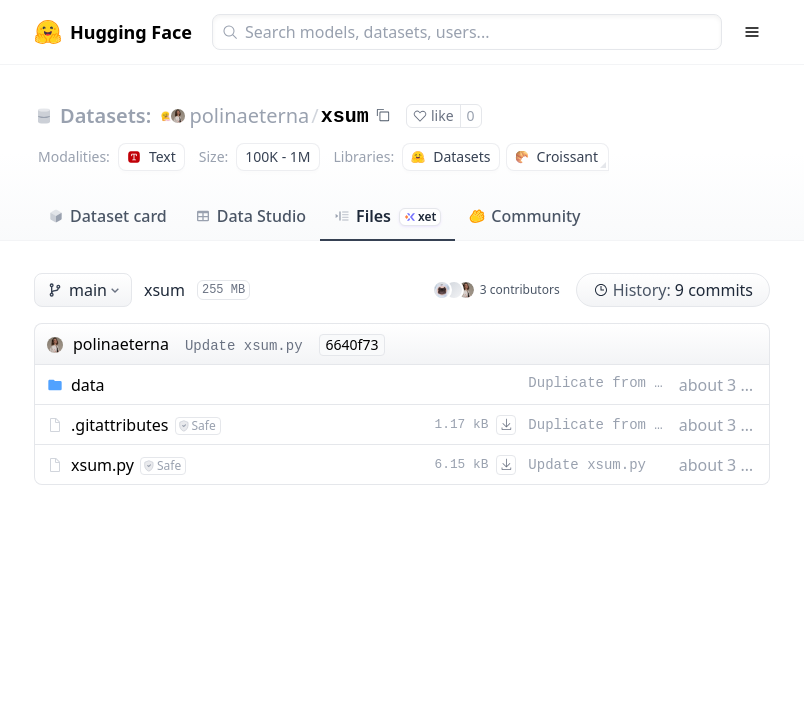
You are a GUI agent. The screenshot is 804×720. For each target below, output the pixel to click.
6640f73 (352, 344)
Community (524, 216)
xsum (345, 116)
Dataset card (107, 216)
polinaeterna (249, 115)
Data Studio (250, 216)
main (85, 290)
